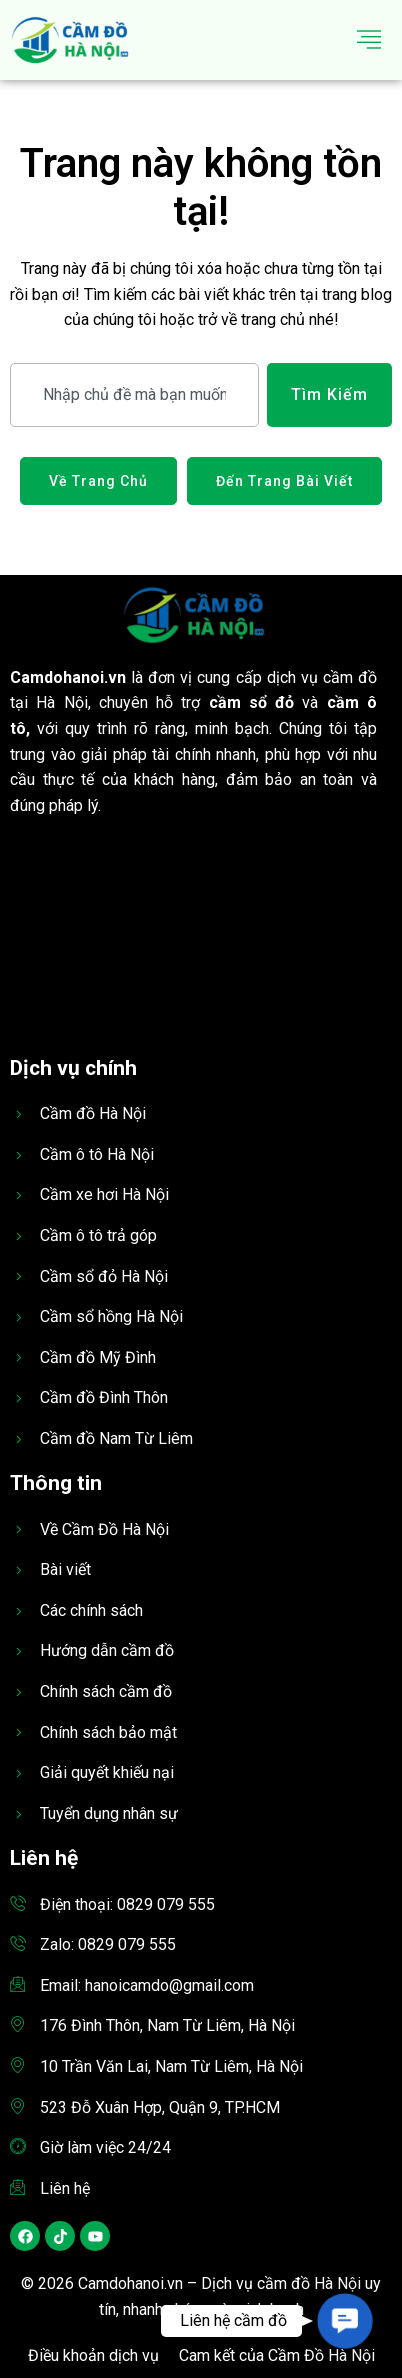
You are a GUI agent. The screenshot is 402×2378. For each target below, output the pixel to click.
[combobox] (134, 395)
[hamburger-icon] (369, 40)
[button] (344, 2320)
